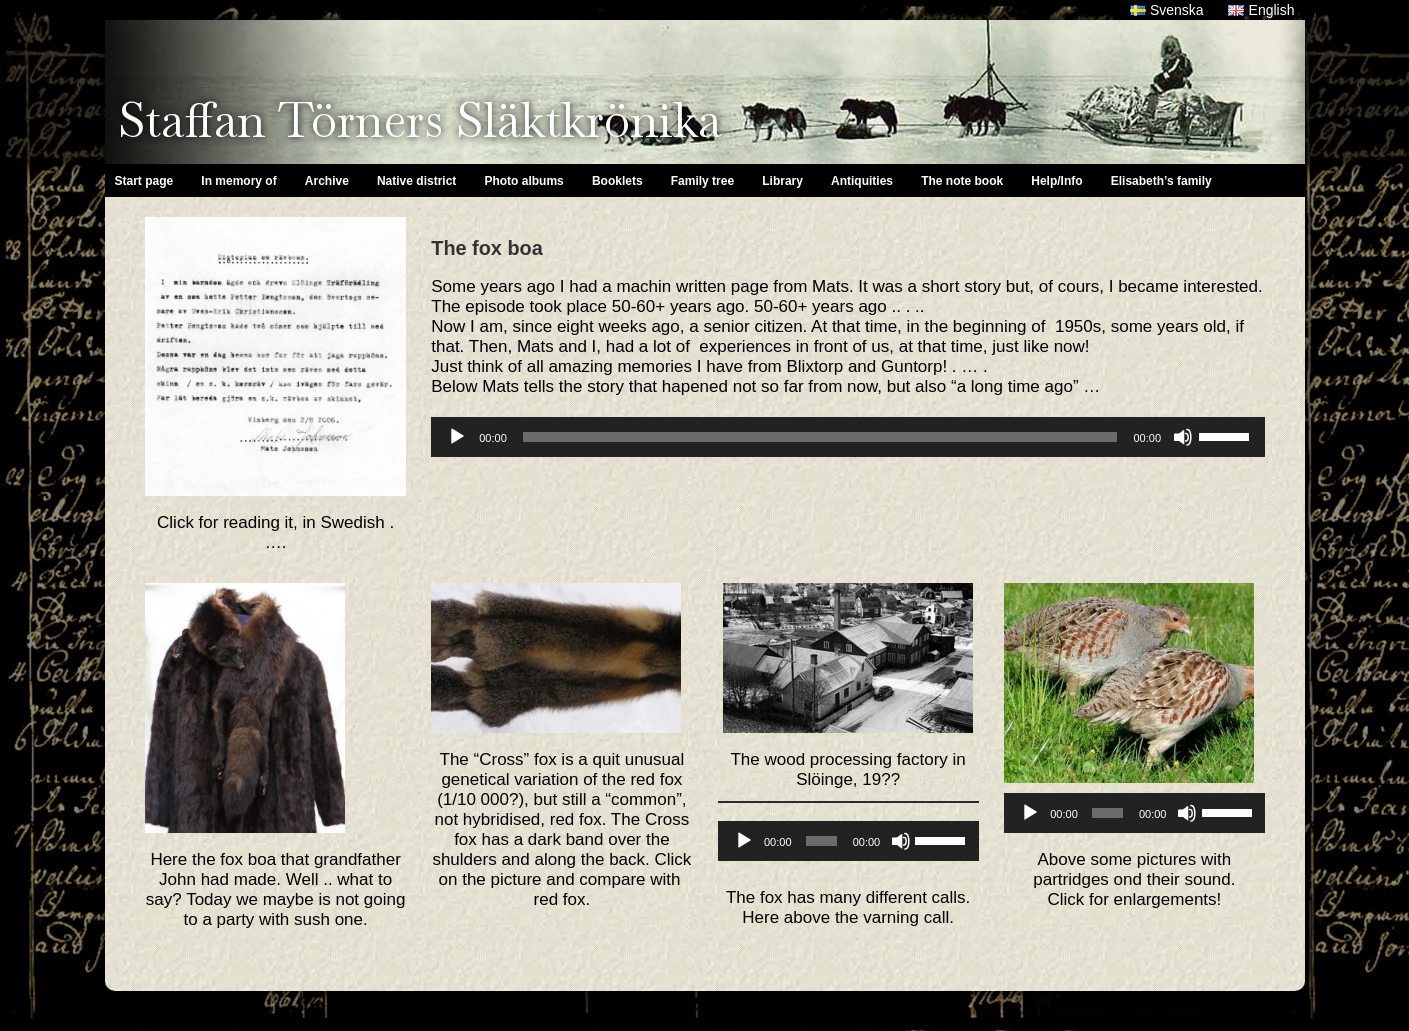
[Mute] (1183, 437)
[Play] (457, 437)
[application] (848, 437)
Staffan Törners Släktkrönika (419, 120)
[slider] (820, 437)
